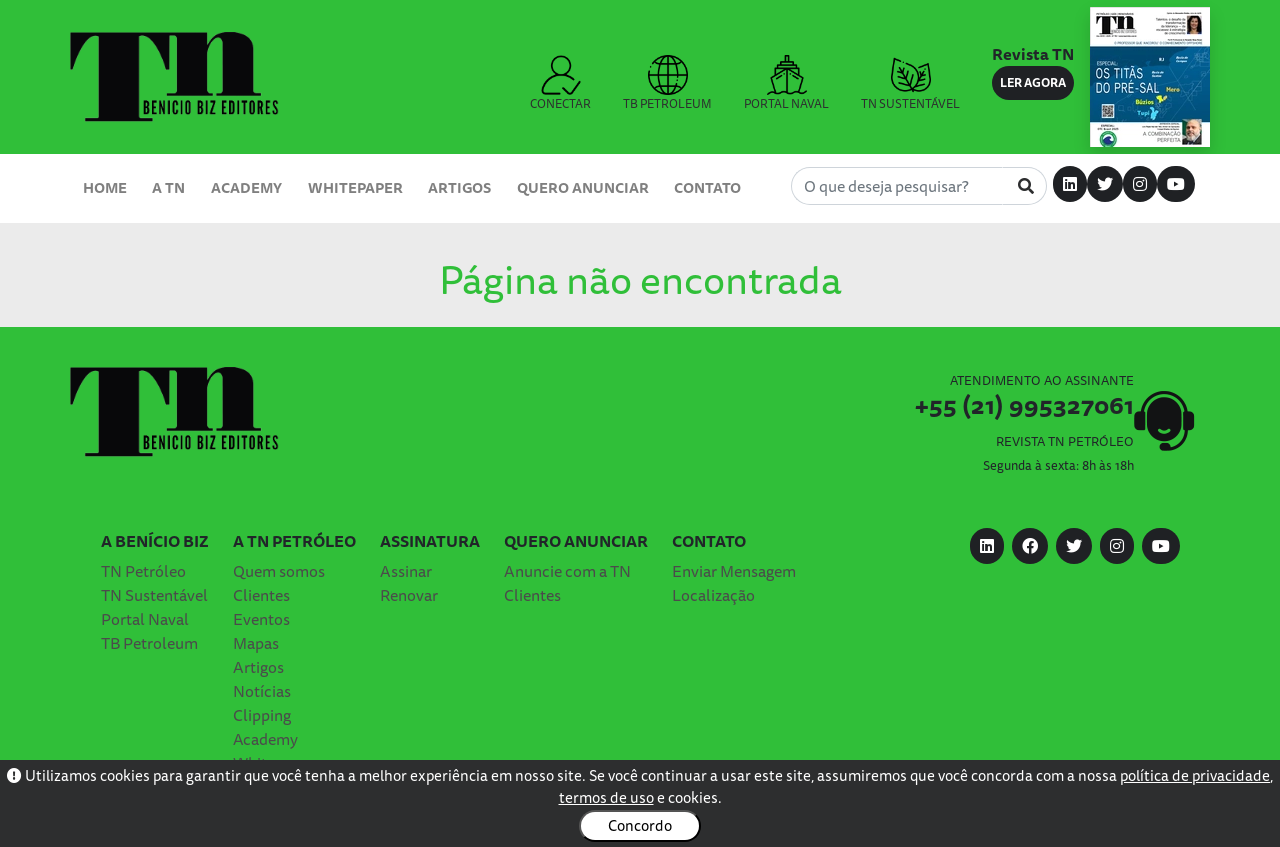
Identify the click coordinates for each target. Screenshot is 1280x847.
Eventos (261, 619)
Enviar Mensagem (734, 571)
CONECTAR (560, 84)
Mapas (256, 643)
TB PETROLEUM (667, 84)
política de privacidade (1195, 775)
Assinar (406, 571)
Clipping (262, 715)
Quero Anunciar (583, 187)
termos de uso (606, 797)
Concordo (640, 825)
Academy (246, 187)
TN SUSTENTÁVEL (910, 84)
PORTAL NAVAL (786, 84)
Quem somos (279, 571)
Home (105, 187)
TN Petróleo (143, 571)
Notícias (262, 691)
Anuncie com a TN (567, 571)
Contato (707, 187)
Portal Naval (145, 619)
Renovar (409, 595)
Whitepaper (355, 187)
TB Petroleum (149, 643)
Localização (713, 595)
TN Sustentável (154, 595)
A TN (168, 187)
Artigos (459, 187)
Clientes (261, 595)
